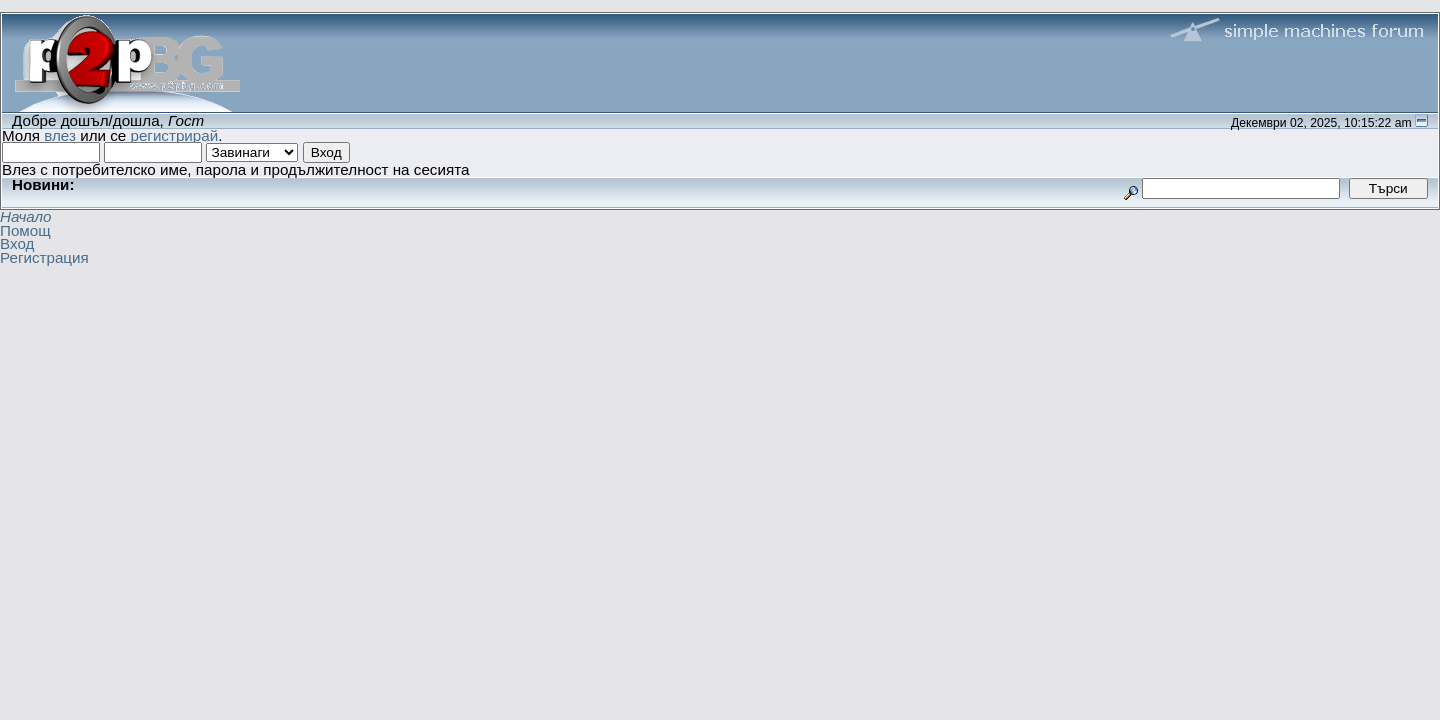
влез (60, 135)
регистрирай (174, 135)
